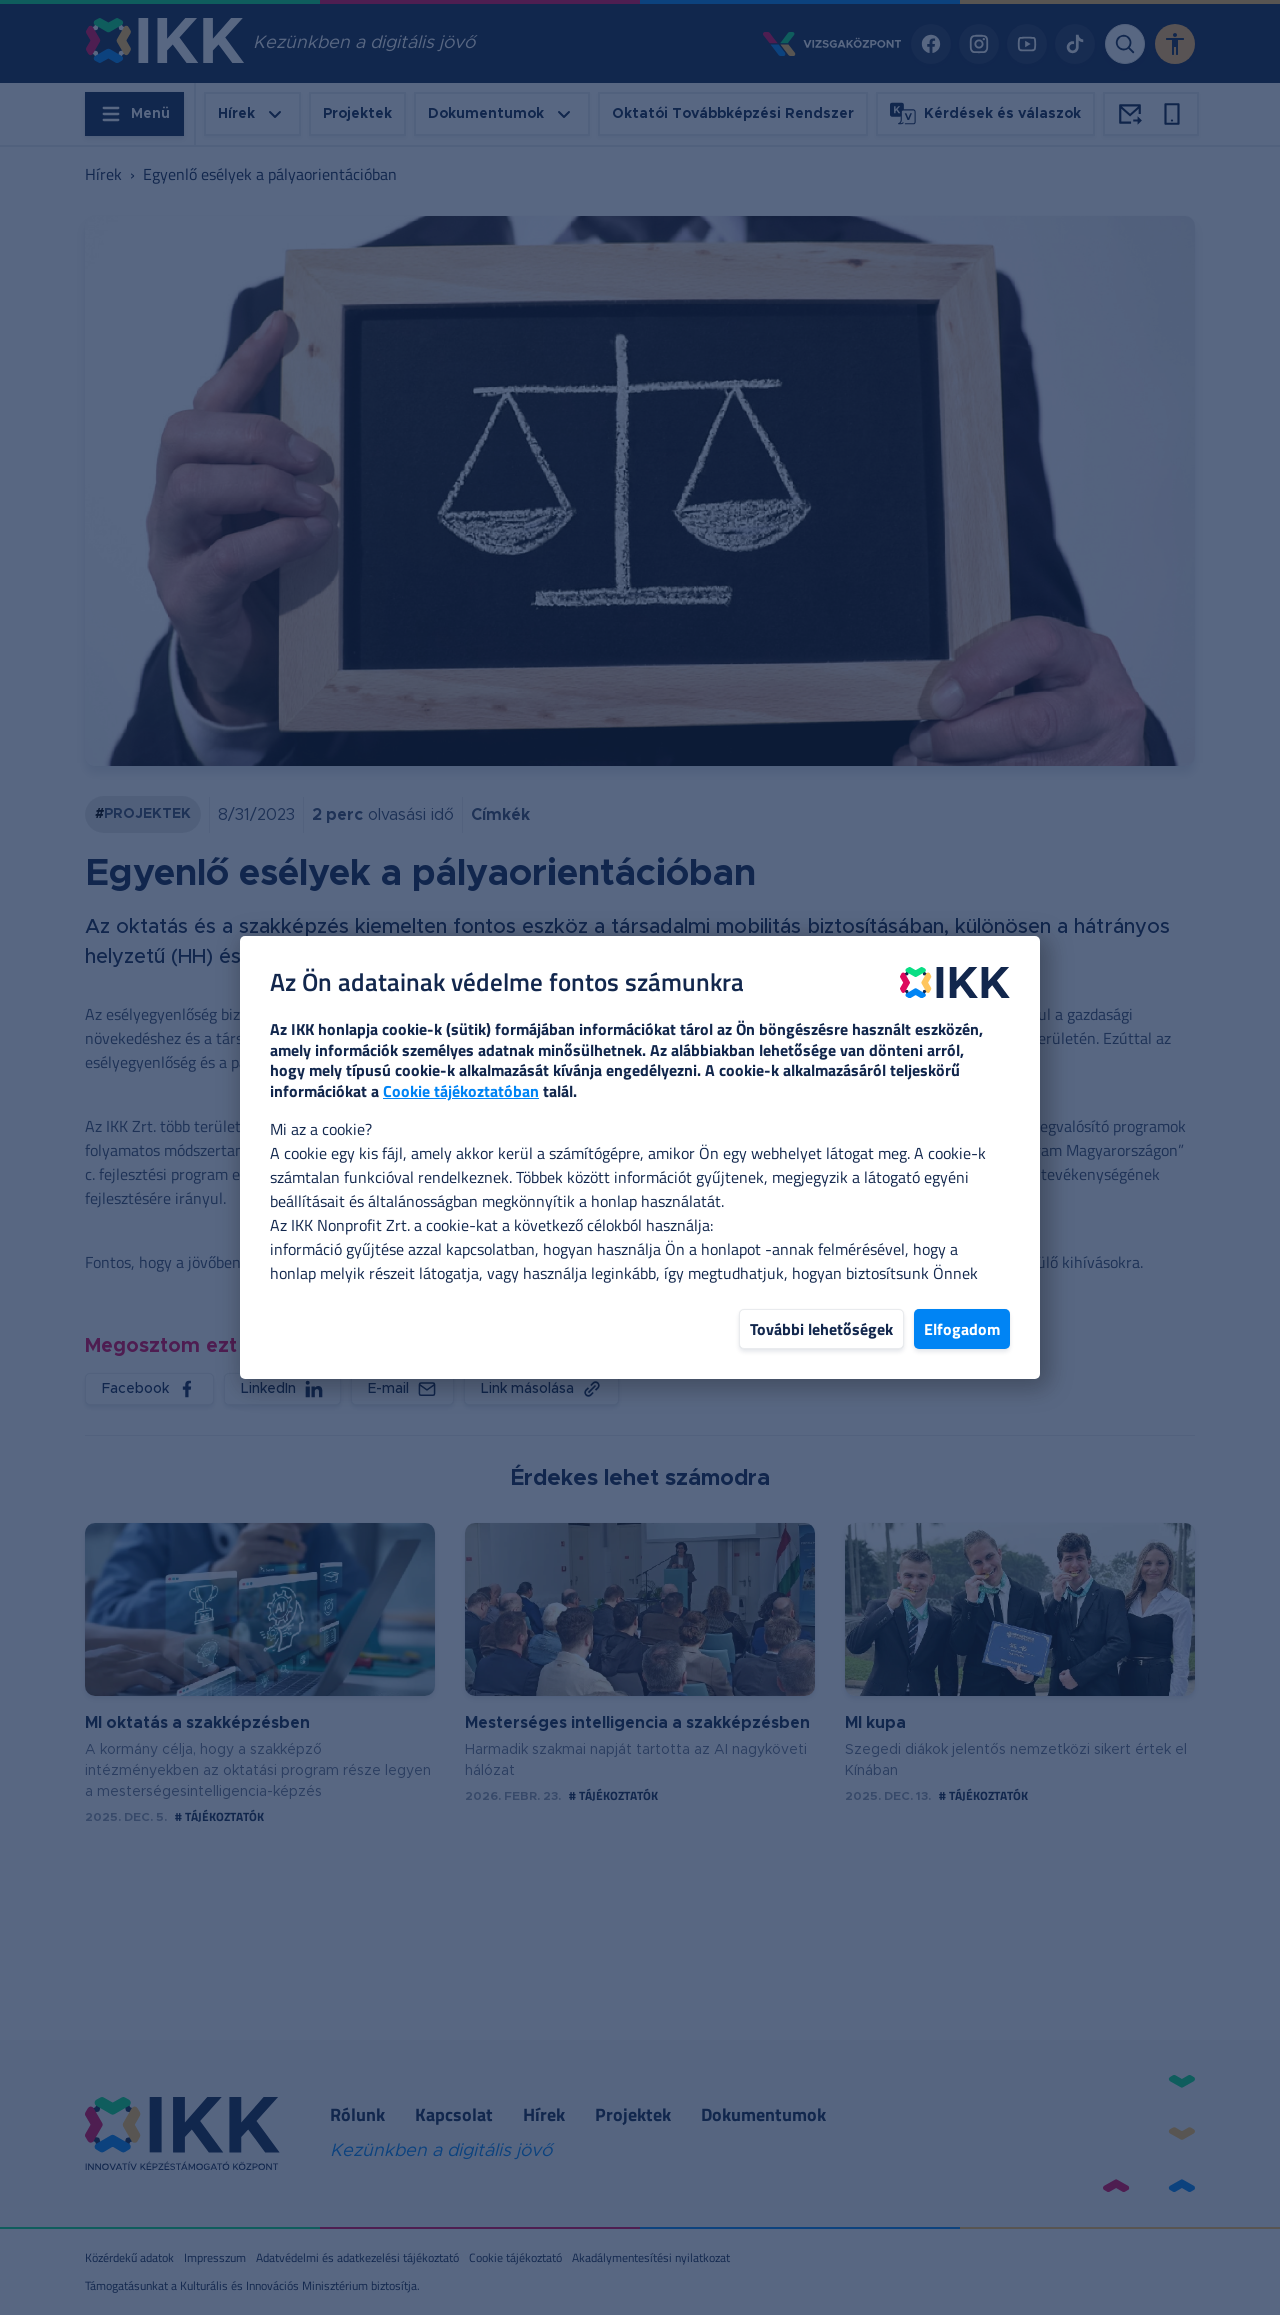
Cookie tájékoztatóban (461, 1091)
